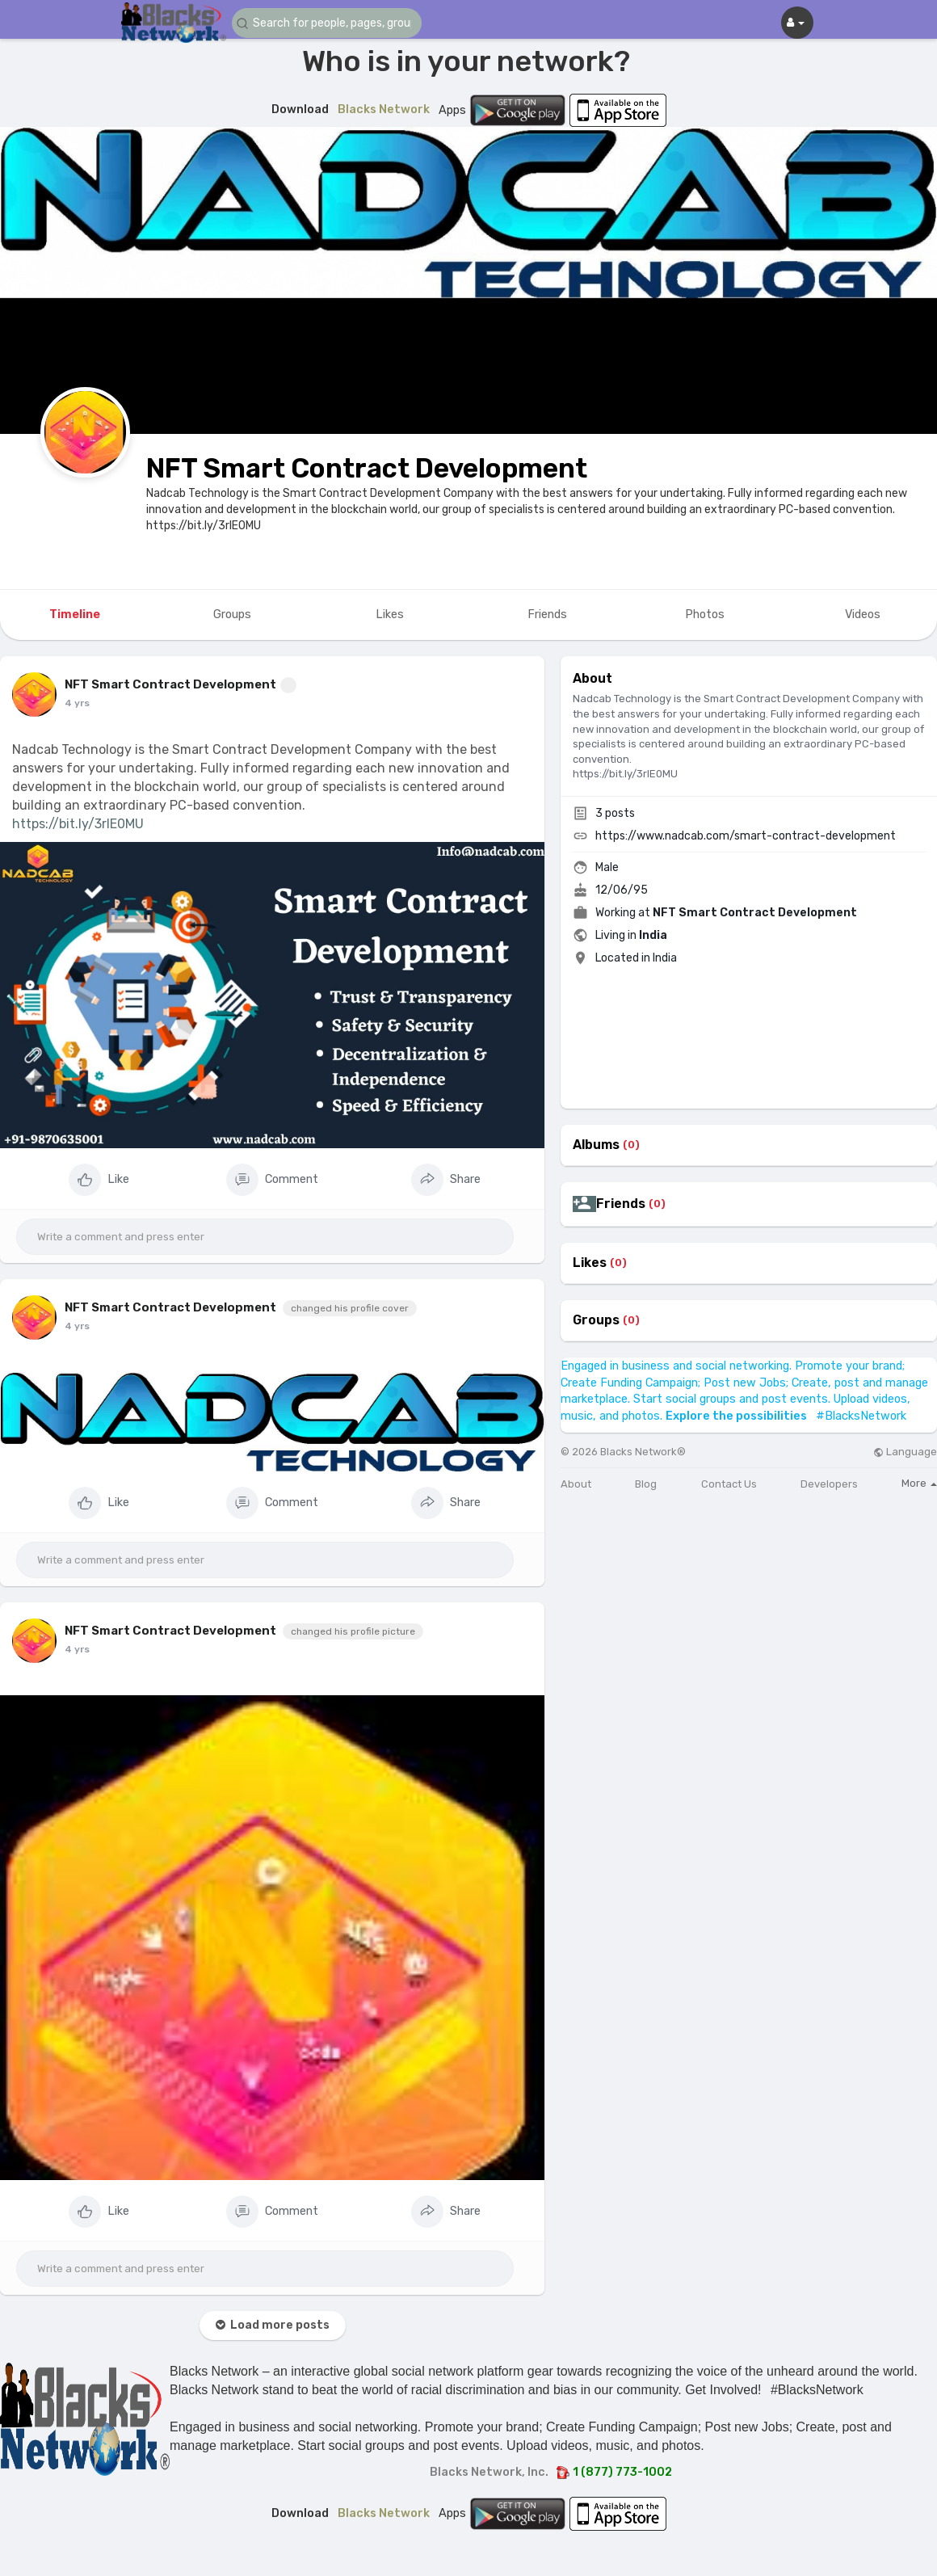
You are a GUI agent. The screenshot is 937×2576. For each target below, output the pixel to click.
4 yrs (77, 703)
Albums (596, 1145)
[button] (328, 23)
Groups (596, 1320)
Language (905, 1451)
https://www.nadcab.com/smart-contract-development (745, 836)
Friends (620, 1204)
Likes (590, 1262)
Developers (829, 1484)
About (576, 1484)
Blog (646, 1484)
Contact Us (729, 1484)
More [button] (919, 1483)
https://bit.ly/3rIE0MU (78, 823)
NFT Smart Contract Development (366, 468)
